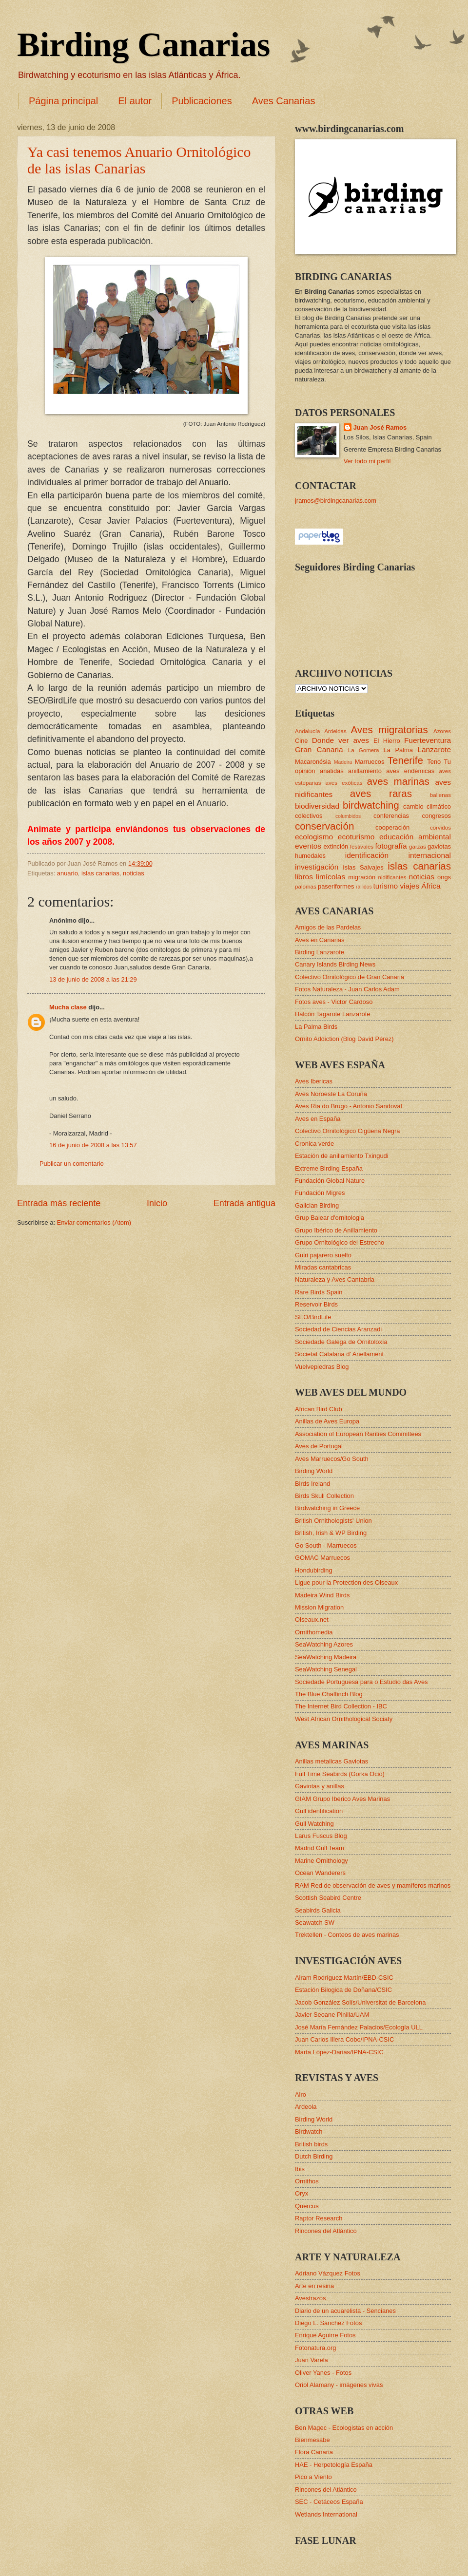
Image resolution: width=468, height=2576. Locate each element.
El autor (135, 100)
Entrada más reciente (58, 1203)
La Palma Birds (316, 1026)
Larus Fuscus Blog (321, 1835)
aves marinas (398, 781)
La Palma (398, 750)
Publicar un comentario (71, 1163)
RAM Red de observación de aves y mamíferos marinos (372, 1885)
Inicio (157, 1203)
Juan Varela (311, 2360)
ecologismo (314, 837)
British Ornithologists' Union (333, 1520)
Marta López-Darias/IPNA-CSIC (339, 2052)
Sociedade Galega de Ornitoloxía (341, 1341)
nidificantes (392, 877)
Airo (300, 2094)
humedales (310, 855)
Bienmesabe (312, 2439)
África (430, 886)
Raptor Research (318, 2218)
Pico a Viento (313, 2477)
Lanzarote (434, 749)
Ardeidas (335, 731)
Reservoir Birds (316, 1304)
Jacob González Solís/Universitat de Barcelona (360, 2002)
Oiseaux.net (312, 1619)
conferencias (391, 815)
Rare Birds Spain (318, 1292)
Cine (301, 740)
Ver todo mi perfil (367, 461)
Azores (442, 731)
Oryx (301, 2193)
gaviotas (439, 846)
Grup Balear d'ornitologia (329, 1217)
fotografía (391, 846)
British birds (311, 2144)
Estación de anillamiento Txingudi (342, 1155)
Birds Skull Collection (324, 1495)
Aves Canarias (283, 100)
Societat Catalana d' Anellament (339, 1354)
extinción (335, 846)
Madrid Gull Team (319, 1848)
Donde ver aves (340, 740)
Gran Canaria (319, 749)
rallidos (364, 887)
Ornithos (307, 2181)
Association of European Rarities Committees (358, 1434)
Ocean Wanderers (320, 1872)
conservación (324, 826)
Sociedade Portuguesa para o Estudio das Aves (361, 1682)
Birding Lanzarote (319, 952)
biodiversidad (317, 806)
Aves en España (318, 1118)
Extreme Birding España (329, 1168)
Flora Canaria (314, 2452)
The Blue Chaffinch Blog (329, 1694)
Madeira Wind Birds (322, 1595)
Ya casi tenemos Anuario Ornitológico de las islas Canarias (139, 160)
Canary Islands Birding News (335, 964)
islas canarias (100, 873)
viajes (409, 886)
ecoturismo (356, 837)
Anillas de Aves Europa (327, 1421)
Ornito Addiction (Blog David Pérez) (344, 1038)
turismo (385, 886)
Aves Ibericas (313, 1081)
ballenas (440, 795)
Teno (434, 761)
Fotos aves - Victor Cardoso (333, 1001)
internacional (429, 855)
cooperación (392, 827)
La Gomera (363, 750)
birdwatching (371, 805)
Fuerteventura (427, 740)
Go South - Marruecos (326, 1545)
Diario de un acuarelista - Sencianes (345, 2310)
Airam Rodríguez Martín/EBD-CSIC (344, 1977)
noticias (133, 873)
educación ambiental (415, 837)
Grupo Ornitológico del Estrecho (339, 1242)
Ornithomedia (313, 1632)
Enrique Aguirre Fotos (325, 2335)
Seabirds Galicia (318, 1910)
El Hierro (386, 740)
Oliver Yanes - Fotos (323, 2372)
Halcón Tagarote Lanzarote (332, 1014)
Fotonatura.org (315, 2347)
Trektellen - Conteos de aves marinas (347, 1934)
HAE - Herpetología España (333, 2464)
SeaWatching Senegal (326, 1669)
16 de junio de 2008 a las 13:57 (93, 1145)
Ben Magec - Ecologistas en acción (344, 2427)
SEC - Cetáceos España (329, 2501)
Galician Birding (317, 1205)
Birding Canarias (143, 44)
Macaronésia (313, 761)
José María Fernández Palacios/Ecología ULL (359, 2027)
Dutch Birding (313, 2156)
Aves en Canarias (319, 940)
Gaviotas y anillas (319, 1786)
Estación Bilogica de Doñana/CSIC (343, 1989)
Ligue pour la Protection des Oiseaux (346, 1582)
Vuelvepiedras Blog (322, 1366)
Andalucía (307, 731)
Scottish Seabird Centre (328, 1897)
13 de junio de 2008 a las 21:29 (93, 979)
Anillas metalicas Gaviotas (331, 1761)
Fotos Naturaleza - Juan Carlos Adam (347, 989)
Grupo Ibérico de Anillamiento (336, 1230)
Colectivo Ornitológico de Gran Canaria (349, 977)
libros (304, 876)
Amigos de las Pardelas (328, 927)
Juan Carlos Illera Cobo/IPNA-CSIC (344, 2039)
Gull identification (319, 1811)
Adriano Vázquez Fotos (327, 2273)
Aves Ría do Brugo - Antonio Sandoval (348, 1106)
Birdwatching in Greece (327, 1508)
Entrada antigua (244, 1203)
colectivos (309, 815)
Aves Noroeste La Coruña (331, 1094)
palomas (305, 887)
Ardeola (305, 2106)
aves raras (381, 793)
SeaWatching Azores (324, 1644)
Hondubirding (313, 1570)
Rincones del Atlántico (326, 2231)
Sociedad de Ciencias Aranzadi (338, 1329)
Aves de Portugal (319, 1446)
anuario (67, 873)
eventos (308, 846)
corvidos (440, 828)
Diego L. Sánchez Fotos (328, 2323)
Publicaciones (202, 100)
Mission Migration (319, 1607)
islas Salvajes (363, 867)
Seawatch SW (314, 1922)
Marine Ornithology (321, 1860)
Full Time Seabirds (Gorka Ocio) (340, 1774)
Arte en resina (314, 2286)
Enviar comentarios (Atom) (94, 1222)
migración (361, 877)
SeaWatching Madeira (325, 1657)
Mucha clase (68, 1007)
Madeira (343, 762)
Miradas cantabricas (323, 1267)
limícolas (330, 876)
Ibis (300, 2169)
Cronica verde (314, 1143)
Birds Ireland (312, 1483)
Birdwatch (309, 2131)
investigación (316, 867)
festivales (361, 847)
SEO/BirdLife (313, 1317)
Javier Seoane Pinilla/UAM (332, 2014)
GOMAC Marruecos (322, 1557)
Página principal (63, 100)
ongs (444, 877)
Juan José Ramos (380, 427)
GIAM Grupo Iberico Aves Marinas (342, 1798)
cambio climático (427, 806)
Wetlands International (326, 2514)
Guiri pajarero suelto (323, 1255)
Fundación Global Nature (330, 1180)
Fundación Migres (320, 1192)
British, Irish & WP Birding (331, 1532)
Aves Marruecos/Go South (332, 1458)
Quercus (307, 2206)
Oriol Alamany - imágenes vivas (339, 2384)
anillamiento (365, 771)
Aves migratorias (389, 729)
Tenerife (405, 760)
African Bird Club (318, 1409)
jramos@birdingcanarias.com (335, 500)
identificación (367, 855)
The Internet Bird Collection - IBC (341, 1706)
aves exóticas (343, 783)
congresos (436, 815)
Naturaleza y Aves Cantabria (334, 1279)
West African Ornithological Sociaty (343, 1719)
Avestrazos (310, 2298)
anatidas (332, 771)
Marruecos (370, 761)
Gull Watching (314, 1823)
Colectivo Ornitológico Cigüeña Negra (347, 1131)
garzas (417, 847)
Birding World (313, 1471)
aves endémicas (410, 771)
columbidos (348, 816)
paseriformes (336, 886)
